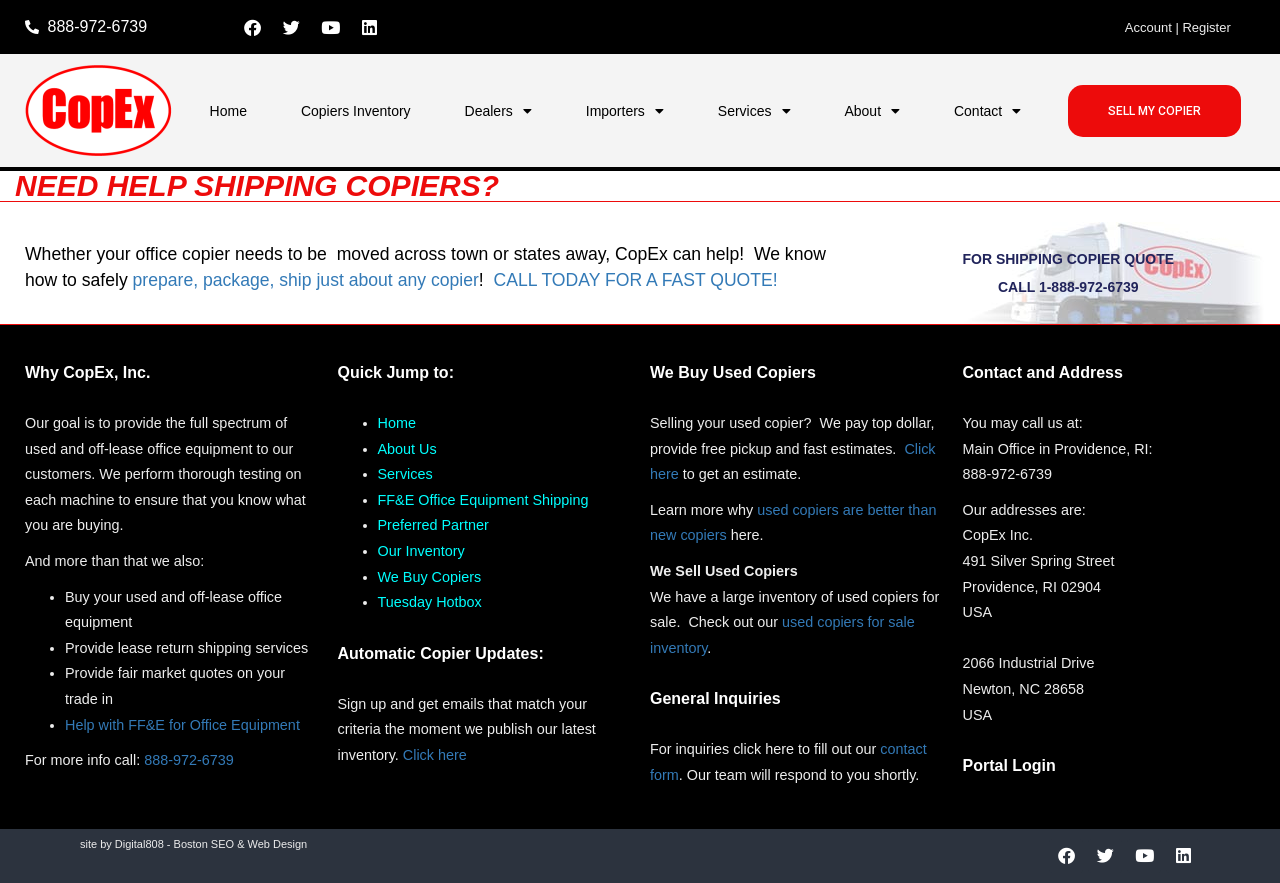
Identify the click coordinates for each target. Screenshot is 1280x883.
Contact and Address (1043, 372)
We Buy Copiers (430, 577)
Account (1148, 27)
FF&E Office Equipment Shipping (483, 500)
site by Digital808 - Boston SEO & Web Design (193, 844)
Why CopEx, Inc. (87, 372)
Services (754, 111)
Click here (435, 755)
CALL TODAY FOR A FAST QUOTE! (635, 280)
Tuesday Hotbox (430, 602)
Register (1206, 27)
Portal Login (1009, 765)
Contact (987, 111)
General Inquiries (715, 698)
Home (228, 111)
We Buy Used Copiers (733, 372)
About (872, 111)
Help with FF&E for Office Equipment (182, 725)
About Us (407, 449)
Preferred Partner (433, 525)
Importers (625, 111)
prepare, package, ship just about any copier (306, 280)
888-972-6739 (189, 760)
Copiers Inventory (356, 111)
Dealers (498, 111)
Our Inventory (421, 551)
